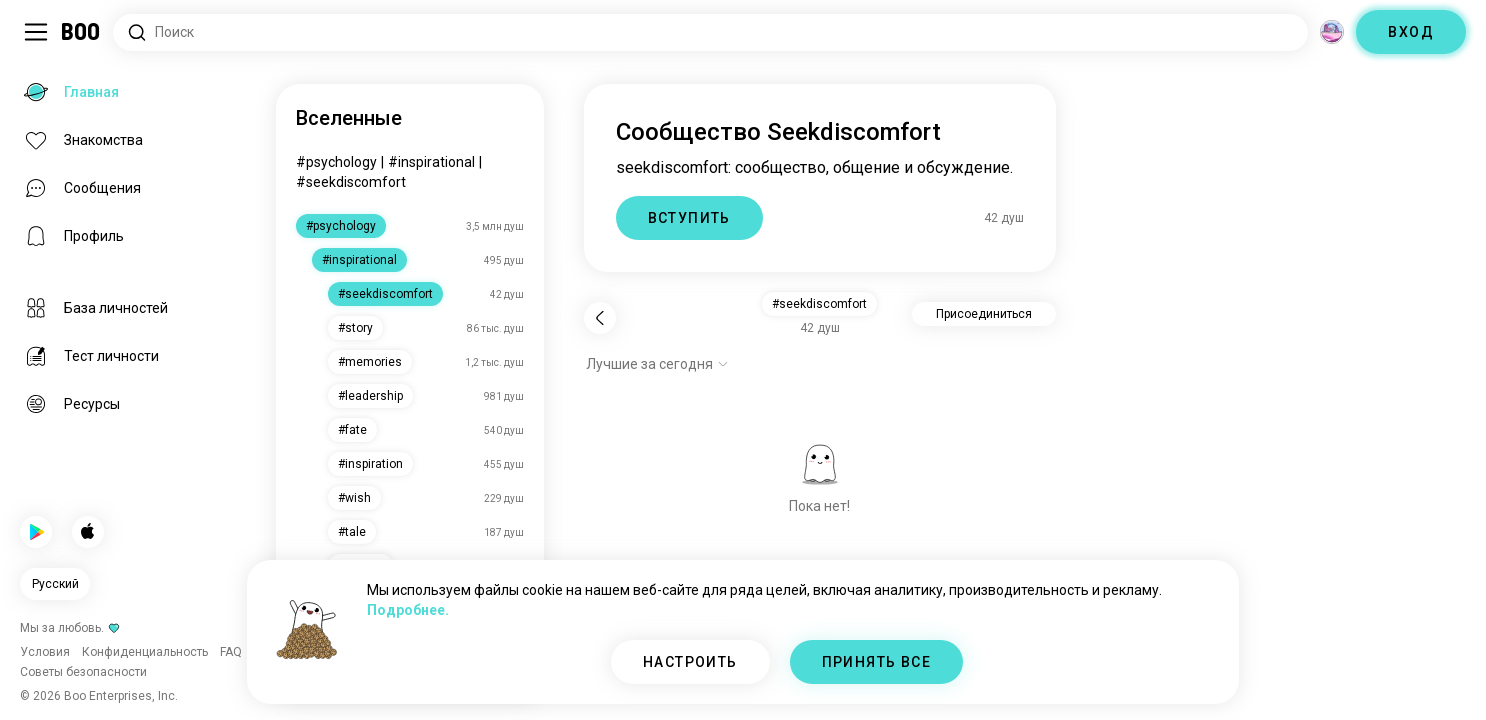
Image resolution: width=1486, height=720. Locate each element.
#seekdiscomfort (351, 182)
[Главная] (81, 32)
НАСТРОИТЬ (690, 662)
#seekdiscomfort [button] (819, 304)
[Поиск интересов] (710, 32)
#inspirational (431, 162)
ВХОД (1411, 32)
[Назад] (600, 318)
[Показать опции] (657, 364)
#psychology (336, 162)
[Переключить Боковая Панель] (36, 32)
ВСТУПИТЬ (689, 218)
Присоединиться (984, 314)
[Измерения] (1332, 32)
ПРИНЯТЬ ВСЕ (876, 662)
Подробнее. (408, 610)
